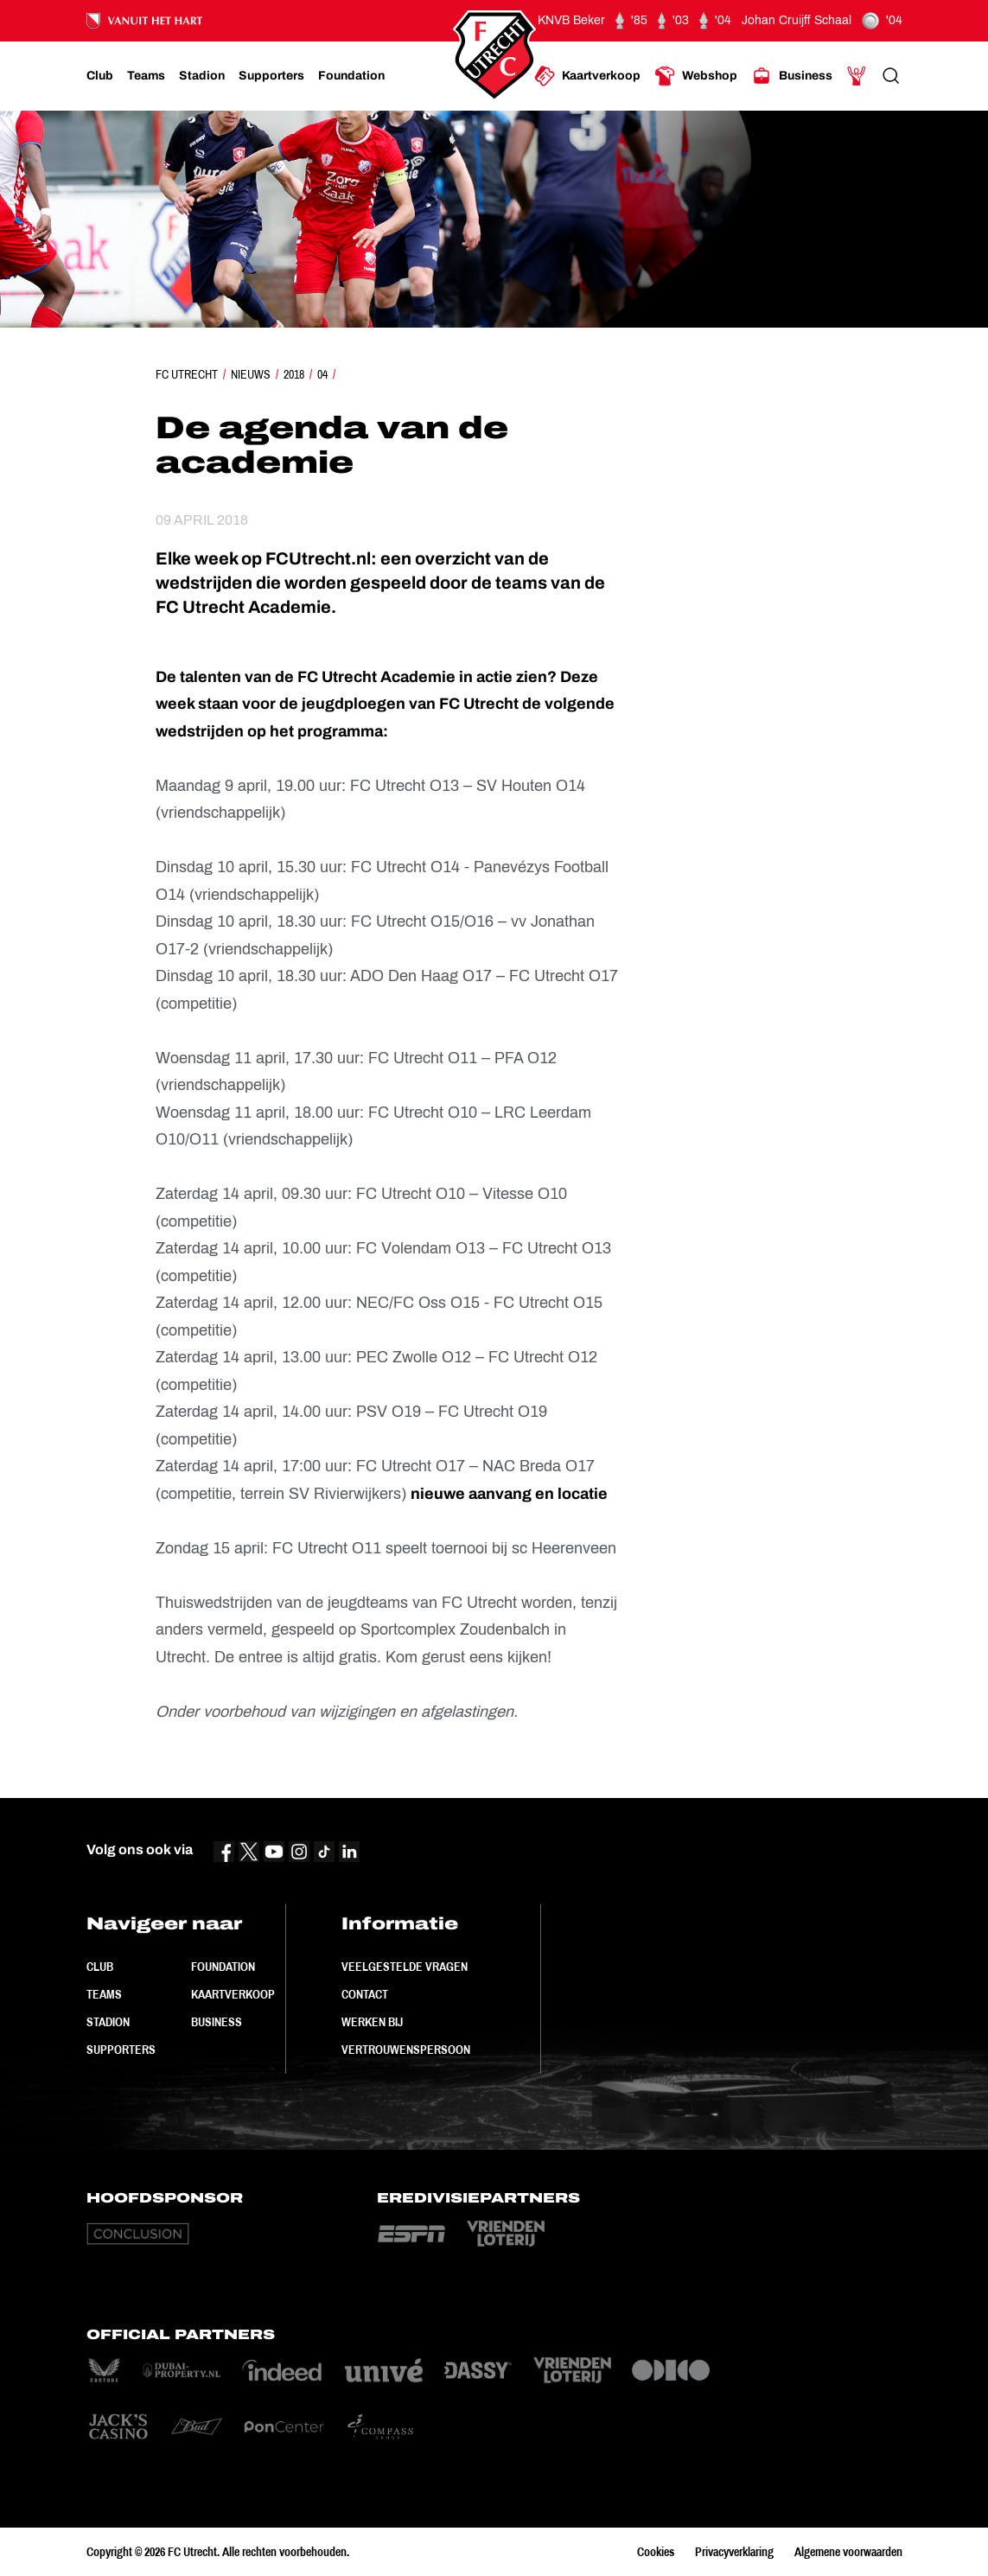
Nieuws (251, 374)
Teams (104, 1994)
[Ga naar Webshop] (695, 76)
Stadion (108, 2022)
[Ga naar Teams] (146, 76)
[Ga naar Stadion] (202, 76)
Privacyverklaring (734, 2552)
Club (99, 1966)
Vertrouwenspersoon (405, 2049)
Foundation (223, 1966)
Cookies (655, 2552)
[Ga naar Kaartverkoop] (587, 76)
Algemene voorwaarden (848, 2552)
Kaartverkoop (233, 1994)
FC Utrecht (187, 374)
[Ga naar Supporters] (271, 76)
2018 (294, 374)
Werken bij (372, 2022)
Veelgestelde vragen (404, 1966)
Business (216, 2022)
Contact (364, 1994)
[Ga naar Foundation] (351, 76)
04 (322, 374)
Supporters (121, 2049)
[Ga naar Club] (99, 76)
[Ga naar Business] (791, 76)
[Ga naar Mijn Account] (856, 76)
